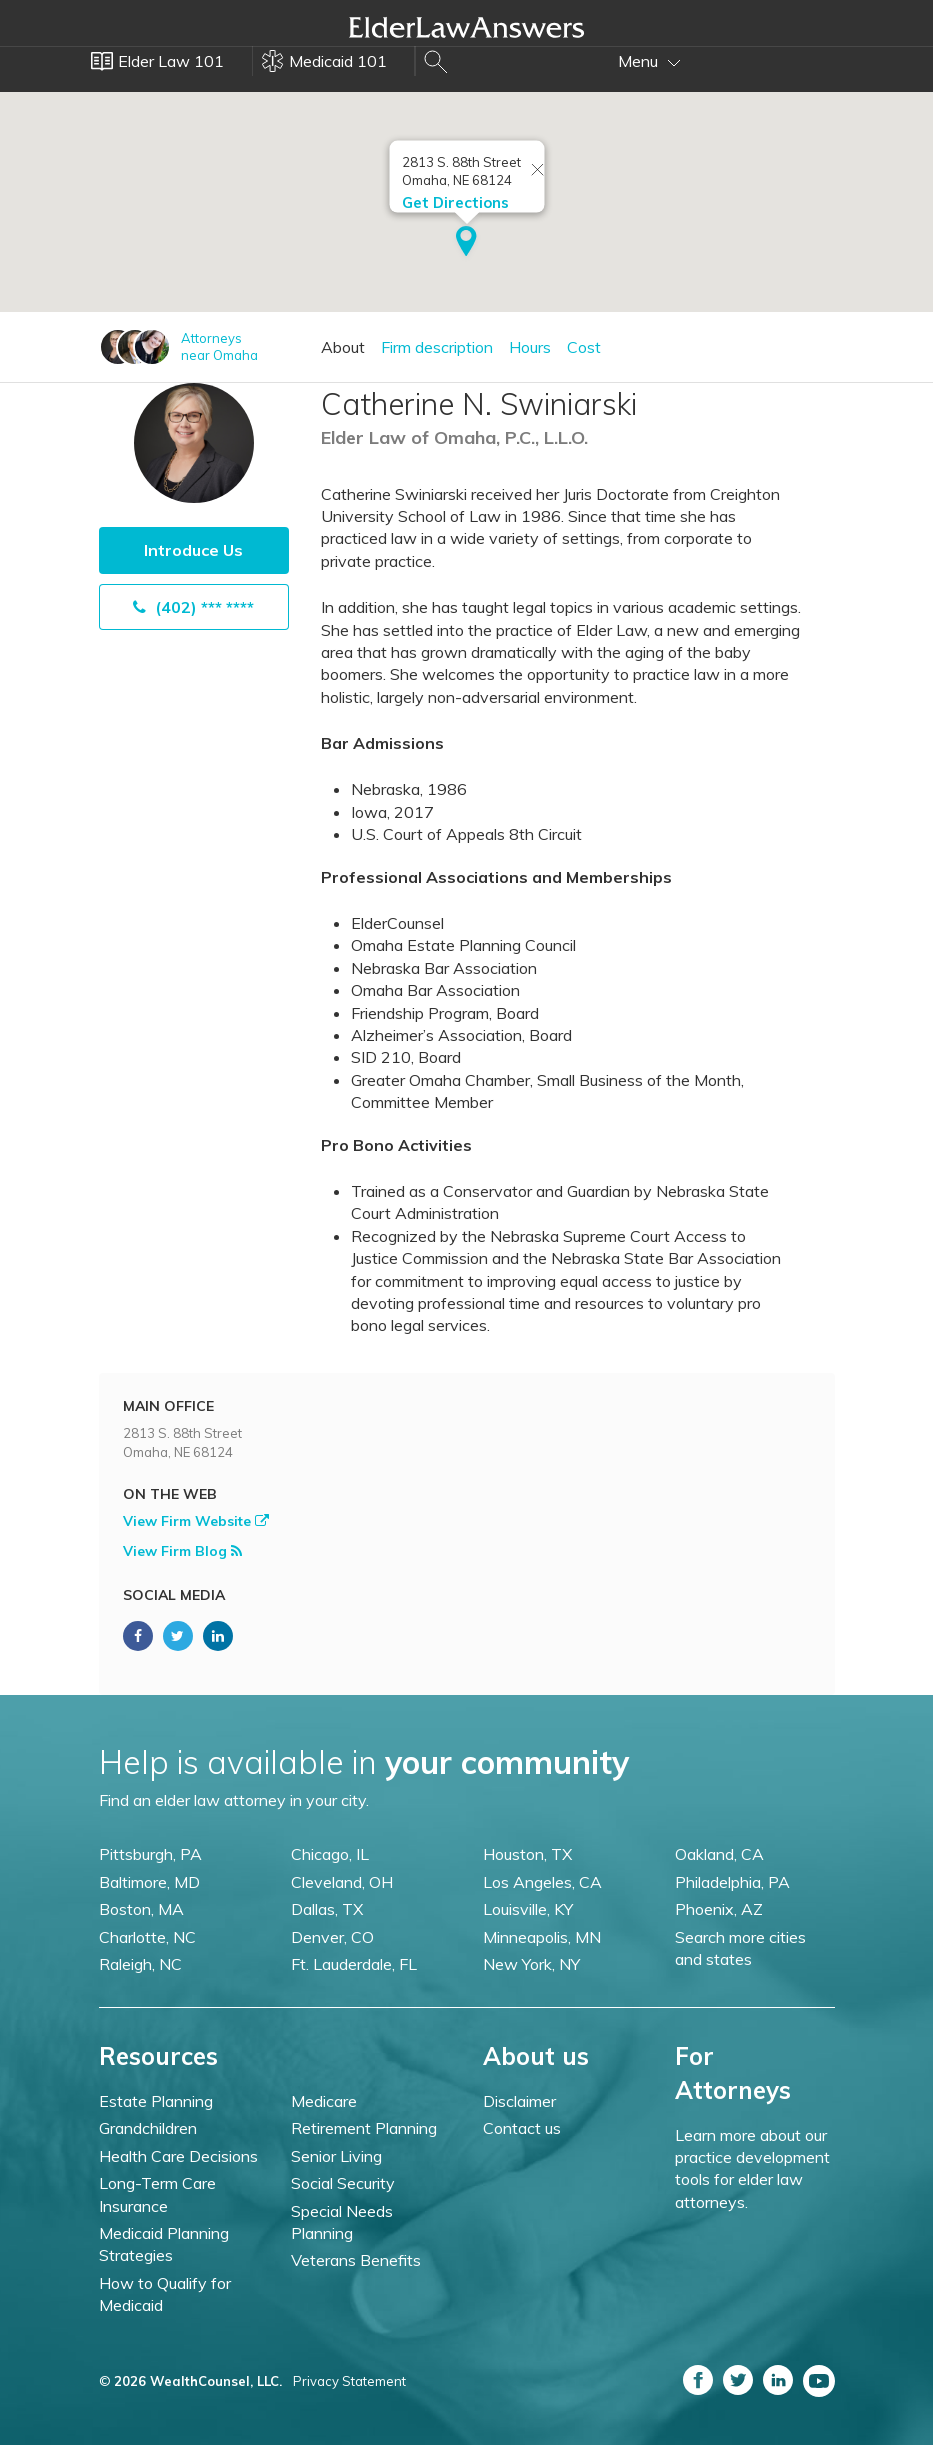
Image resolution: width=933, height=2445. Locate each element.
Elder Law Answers (467, 27)
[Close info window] (537, 171)
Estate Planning (156, 2101)
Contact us (522, 2128)
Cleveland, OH (342, 1882)
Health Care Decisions (178, 2156)
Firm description (437, 347)
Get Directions (454, 202)
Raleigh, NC (140, 1964)
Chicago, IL (330, 1854)
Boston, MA (141, 1909)
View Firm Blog (182, 1551)
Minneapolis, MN (542, 1937)
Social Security (343, 2183)
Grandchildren (148, 2128)
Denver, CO (332, 1937)
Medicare (324, 2101)
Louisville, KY (528, 1909)
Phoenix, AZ (719, 1909)
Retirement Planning (364, 2128)
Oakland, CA (719, 1854)
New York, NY (531, 1964)
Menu (649, 61)
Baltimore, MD (149, 1882)
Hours (530, 347)
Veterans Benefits (356, 2260)
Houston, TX (527, 1854)
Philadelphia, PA (732, 1882)
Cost (584, 347)
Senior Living (336, 2156)
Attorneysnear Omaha (219, 346)
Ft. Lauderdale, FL (354, 1964)
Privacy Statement (349, 2381)
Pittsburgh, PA (150, 1854)
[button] (466, 243)
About (343, 347)
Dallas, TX (327, 1909)
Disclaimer (519, 2101)
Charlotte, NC (147, 1937)
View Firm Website (196, 1521)
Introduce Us (193, 550)
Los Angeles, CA (542, 1882)
